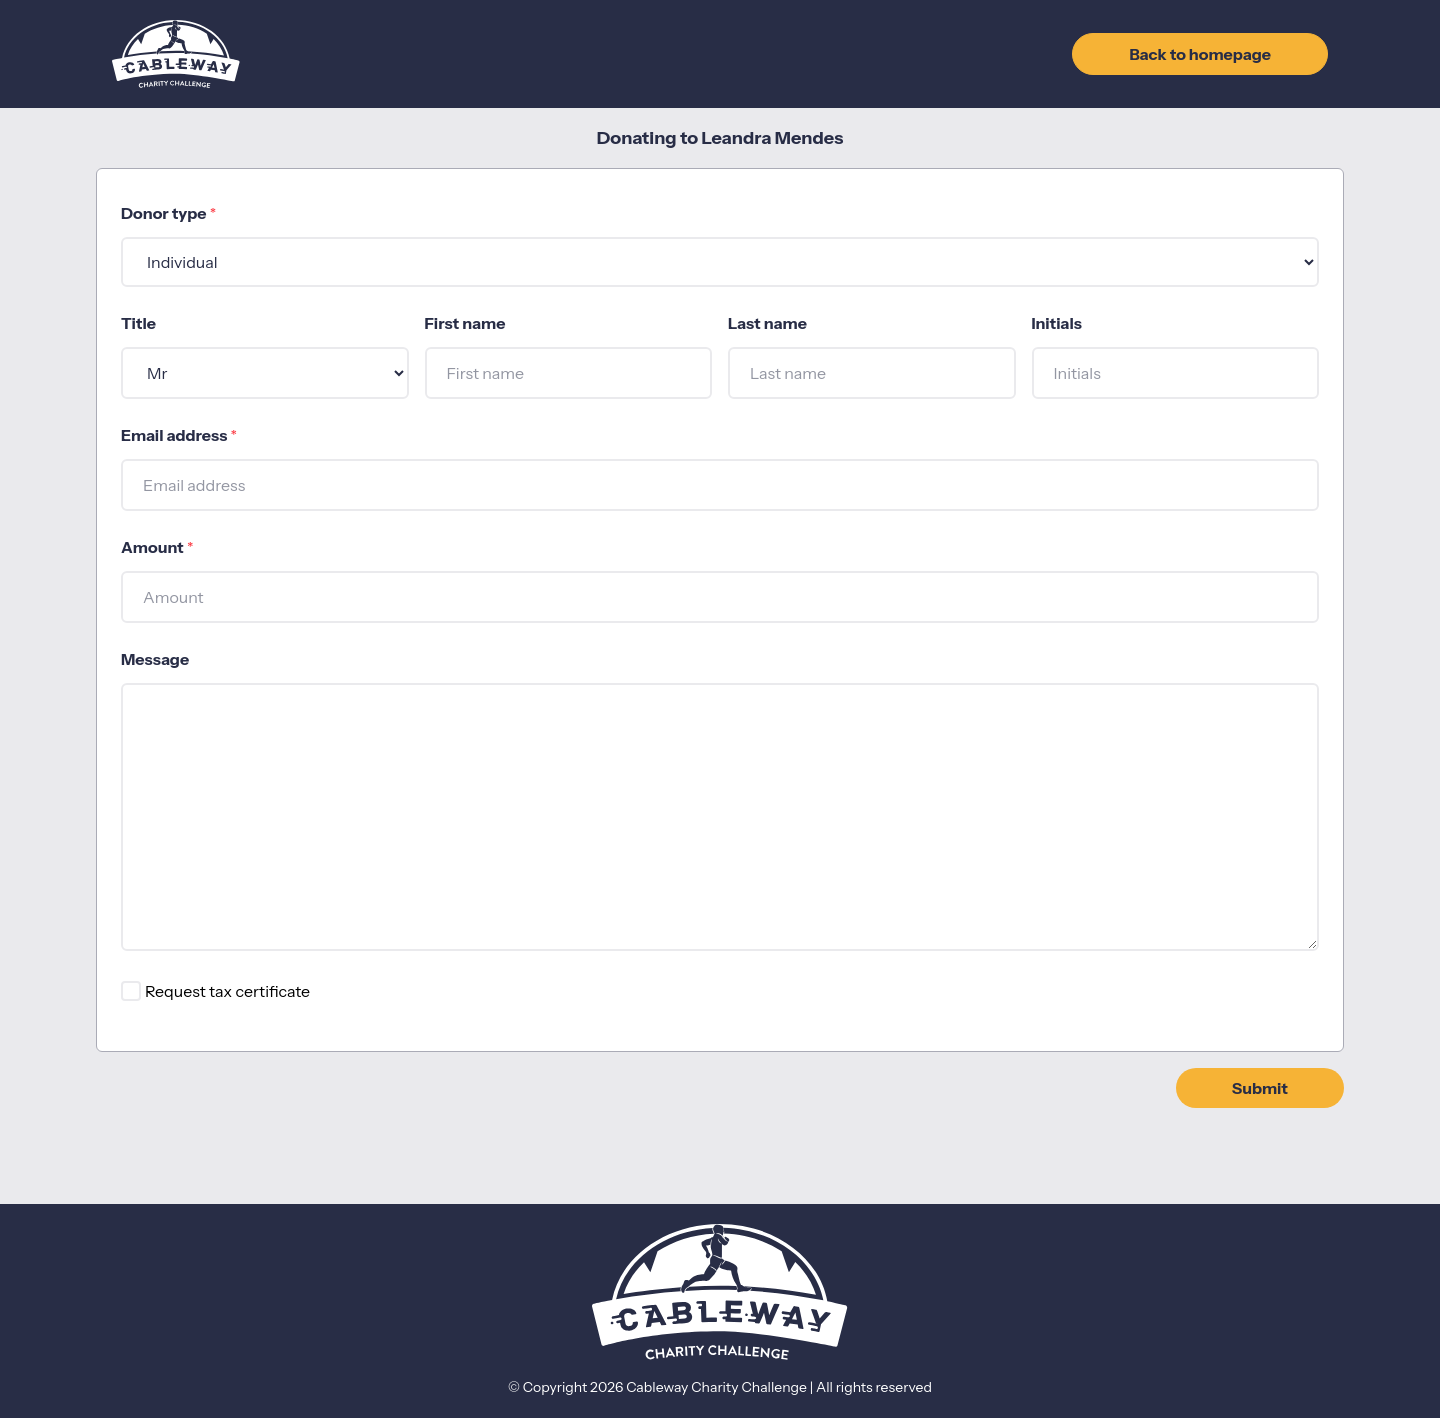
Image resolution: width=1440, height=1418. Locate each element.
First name (465, 323)
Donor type (168, 213)
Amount (157, 547)
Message (155, 659)
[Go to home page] (176, 54)
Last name (767, 323)
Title (138, 323)
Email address (179, 435)
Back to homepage (1200, 54)
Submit (1260, 1088)
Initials (1057, 323)
